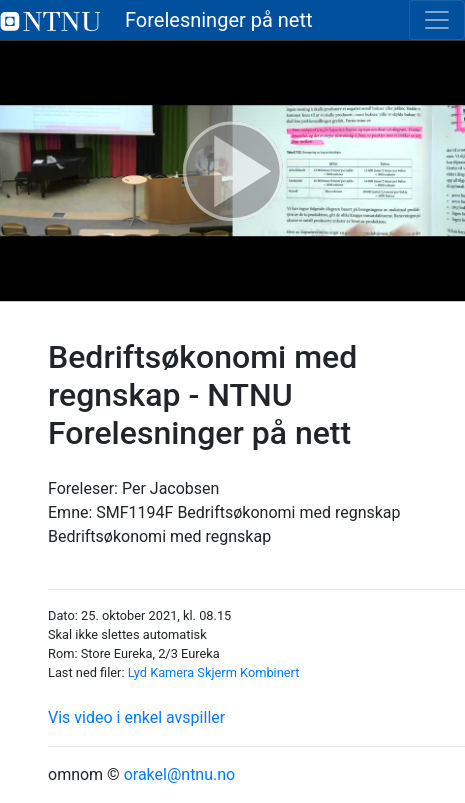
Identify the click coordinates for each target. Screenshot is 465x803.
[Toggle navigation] (437, 20)
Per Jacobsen (170, 488)
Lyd (137, 672)
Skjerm (217, 672)
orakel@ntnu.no (180, 774)
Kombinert (269, 672)
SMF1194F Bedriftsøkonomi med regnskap (248, 512)
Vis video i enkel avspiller (136, 717)
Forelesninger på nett (156, 20)
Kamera (172, 672)
